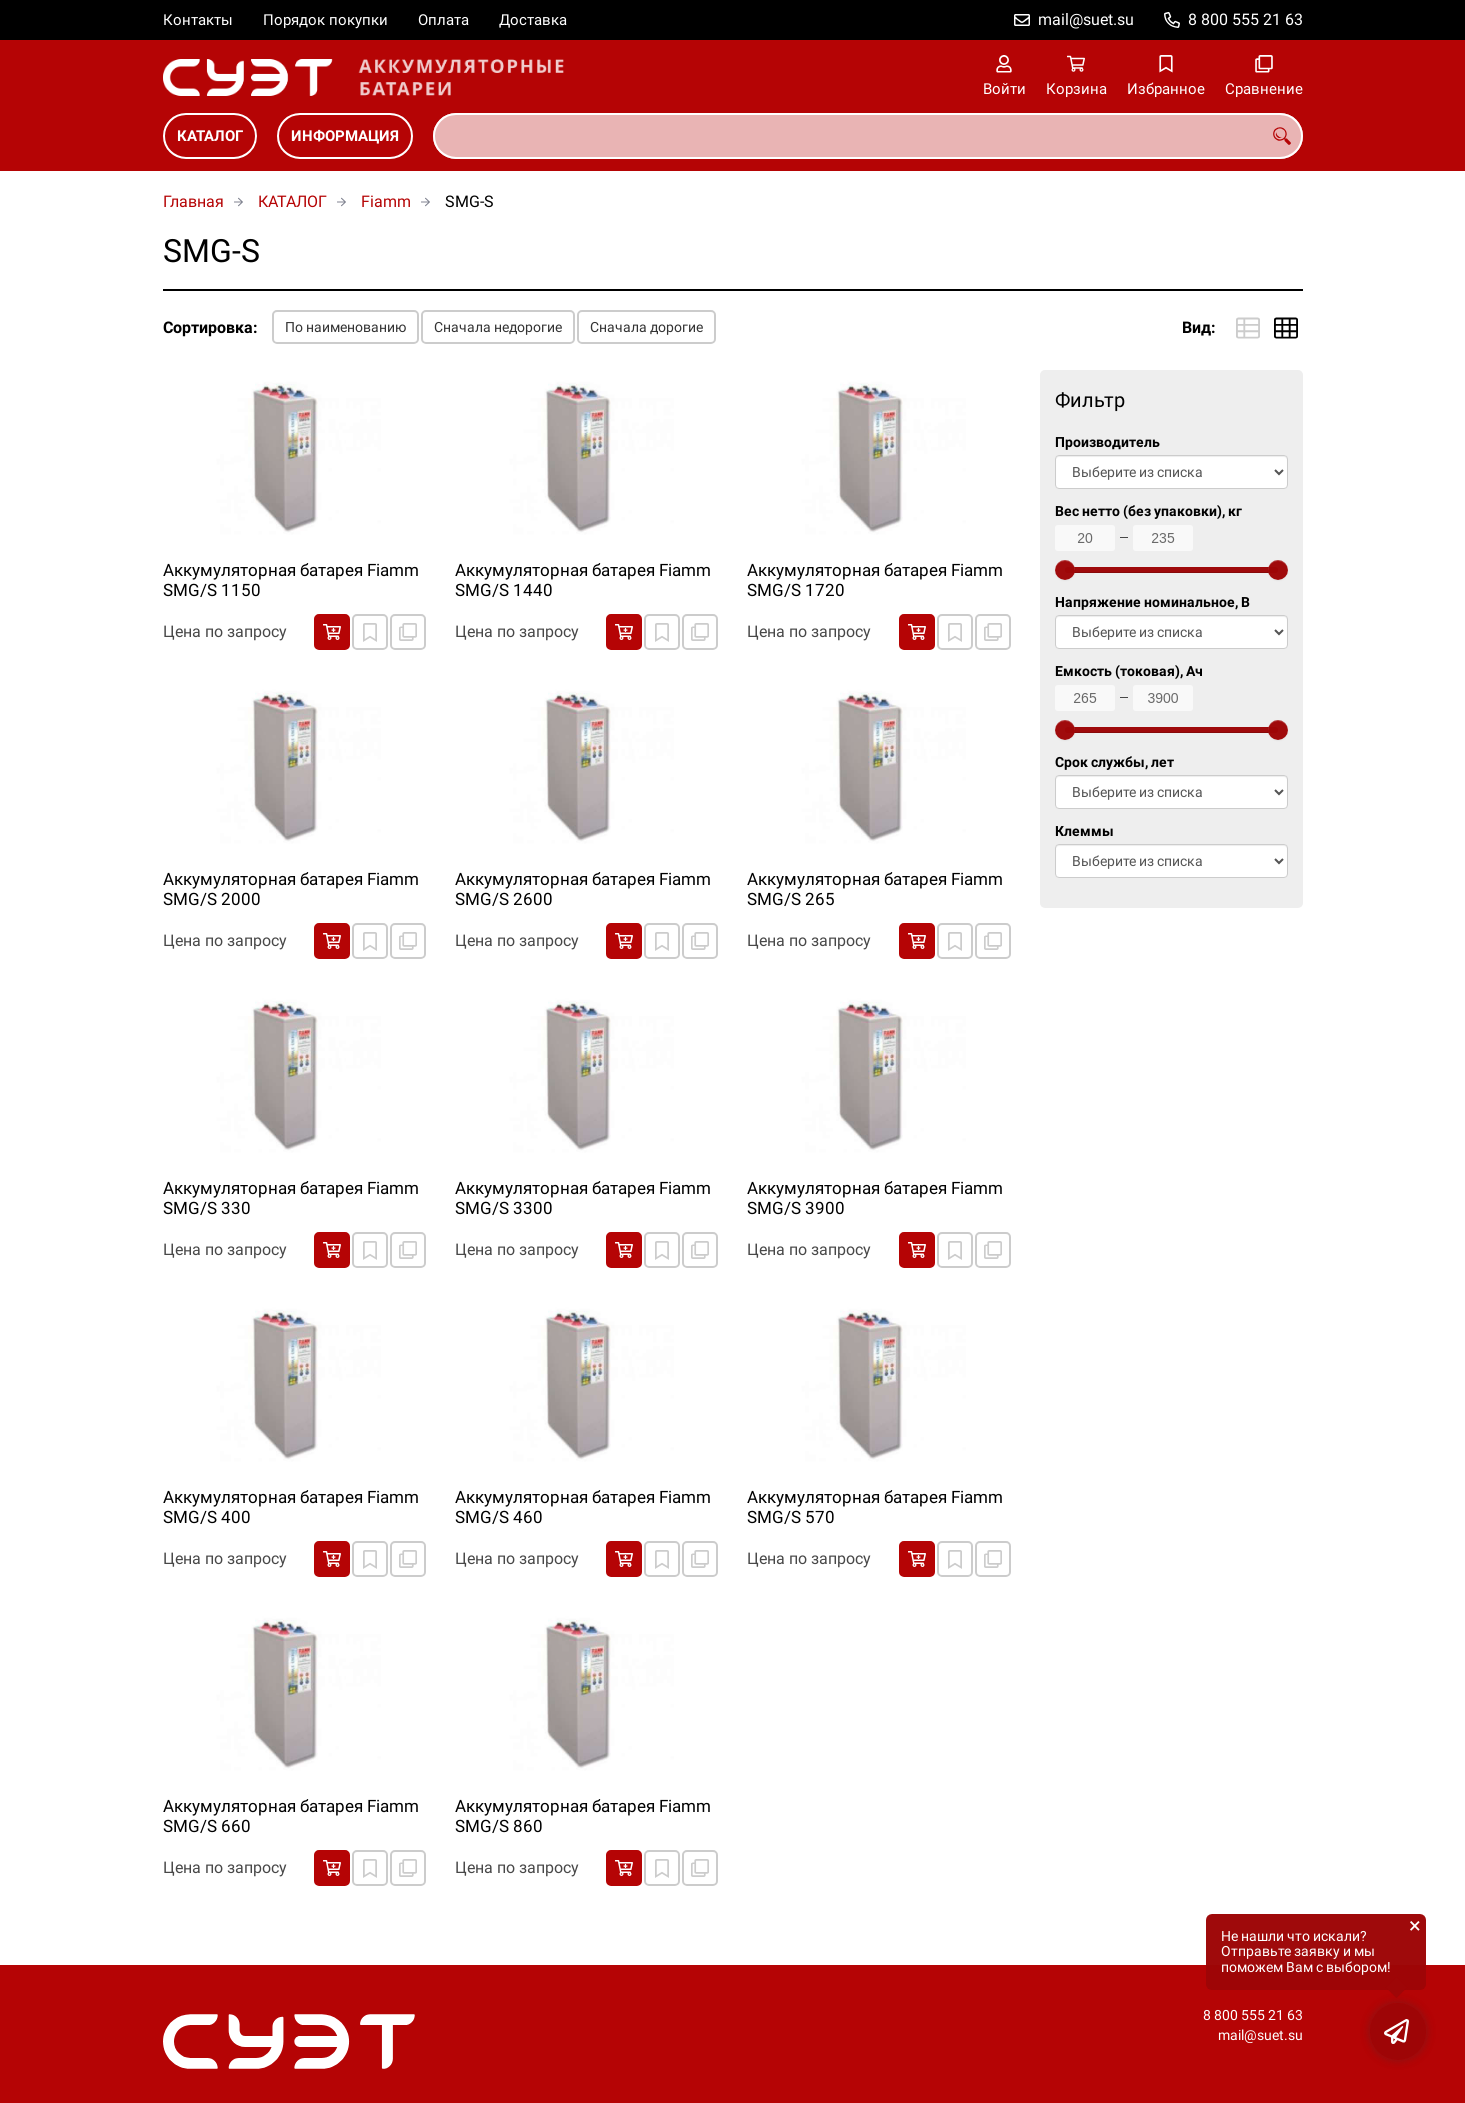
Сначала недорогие (498, 327)
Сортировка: (210, 327)
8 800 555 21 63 (1245, 19)
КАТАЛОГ (210, 136)
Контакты (198, 20)
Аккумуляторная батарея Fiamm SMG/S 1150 (291, 580)
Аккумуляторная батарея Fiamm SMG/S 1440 (583, 580)
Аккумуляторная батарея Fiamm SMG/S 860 (583, 1816)
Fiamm (386, 201)
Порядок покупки (325, 20)
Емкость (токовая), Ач (1129, 671)
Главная (193, 201)
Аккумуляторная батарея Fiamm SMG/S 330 (291, 1198)
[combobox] (868, 136)
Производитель (1107, 442)
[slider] (1065, 570)
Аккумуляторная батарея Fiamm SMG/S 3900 (875, 1198)
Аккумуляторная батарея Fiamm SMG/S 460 (583, 1507)
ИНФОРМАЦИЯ (345, 136)
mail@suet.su (1086, 19)
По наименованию (345, 327)
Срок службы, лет (1114, 762)
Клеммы (1084, 831)
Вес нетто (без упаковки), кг (1148, 511)
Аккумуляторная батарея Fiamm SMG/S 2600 (583, 889)
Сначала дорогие (646, 327)
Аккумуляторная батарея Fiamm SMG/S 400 (291, 1507)
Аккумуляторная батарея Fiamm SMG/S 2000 (291, 889)
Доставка (533, 20)
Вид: (1199, 327)
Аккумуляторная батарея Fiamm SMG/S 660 (291, 1816)
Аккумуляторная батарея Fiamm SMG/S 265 (875, 889)
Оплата (443, 20)
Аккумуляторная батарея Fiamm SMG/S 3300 (583, 1198)
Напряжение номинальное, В (1152, 602)
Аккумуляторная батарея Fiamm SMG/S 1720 (875, 580)
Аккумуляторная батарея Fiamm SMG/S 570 (875, 1507)
